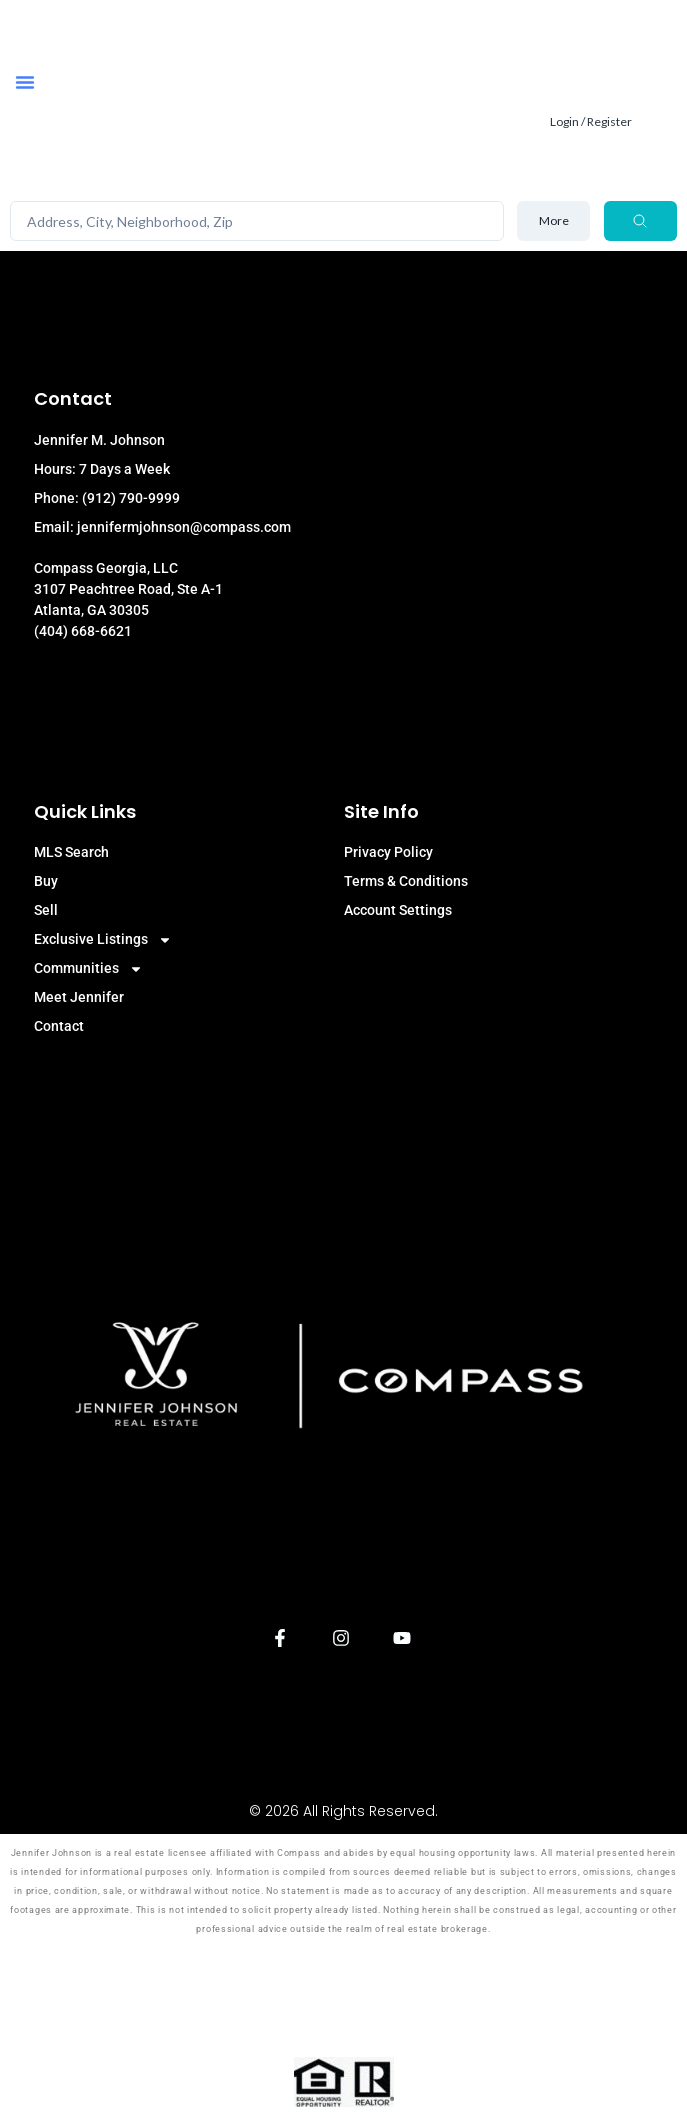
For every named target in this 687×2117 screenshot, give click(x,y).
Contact (59, 1026)
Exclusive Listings (103, 939)
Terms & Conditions (406, 881)
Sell (46, 910)
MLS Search (71, 852)
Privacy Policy (388, 852)
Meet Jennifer (79, 997)
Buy (46, 881)
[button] (25, 82)
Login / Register (591, 121)
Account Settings (398, 910)
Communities (88, 968)
